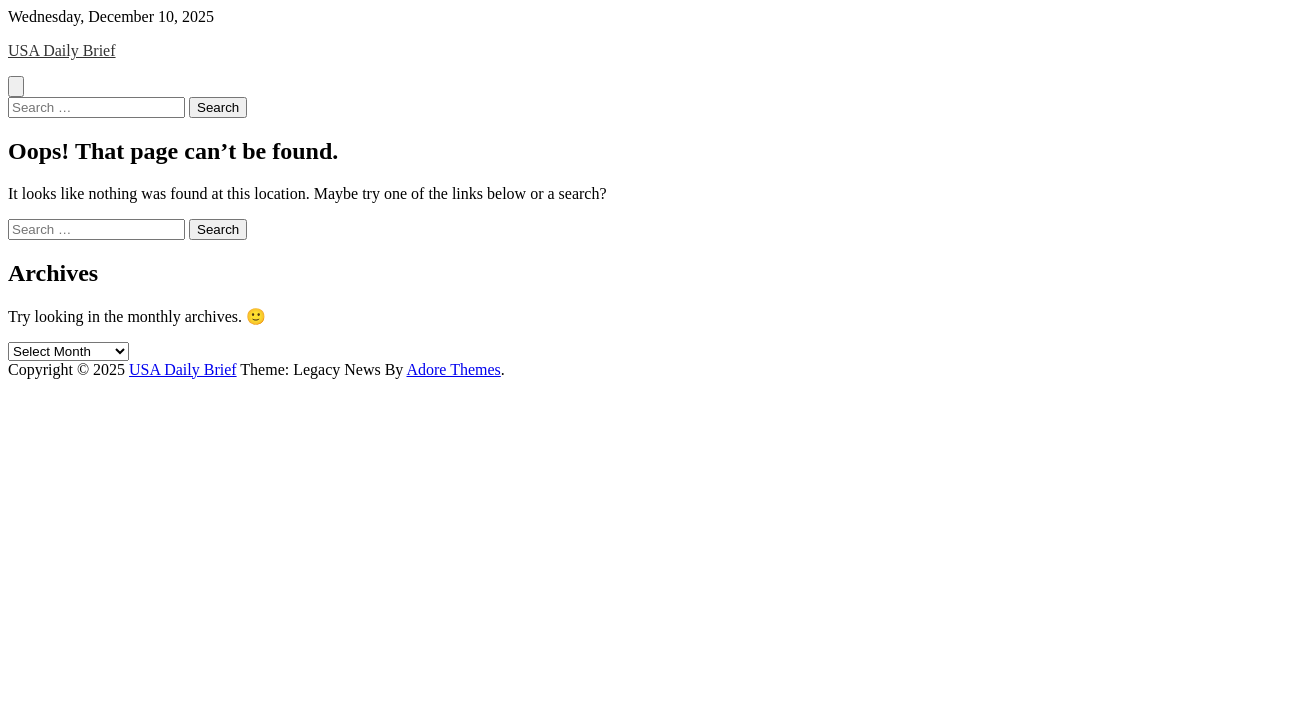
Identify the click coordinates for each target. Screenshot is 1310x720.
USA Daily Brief (62, 50)
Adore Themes (453, 369)
